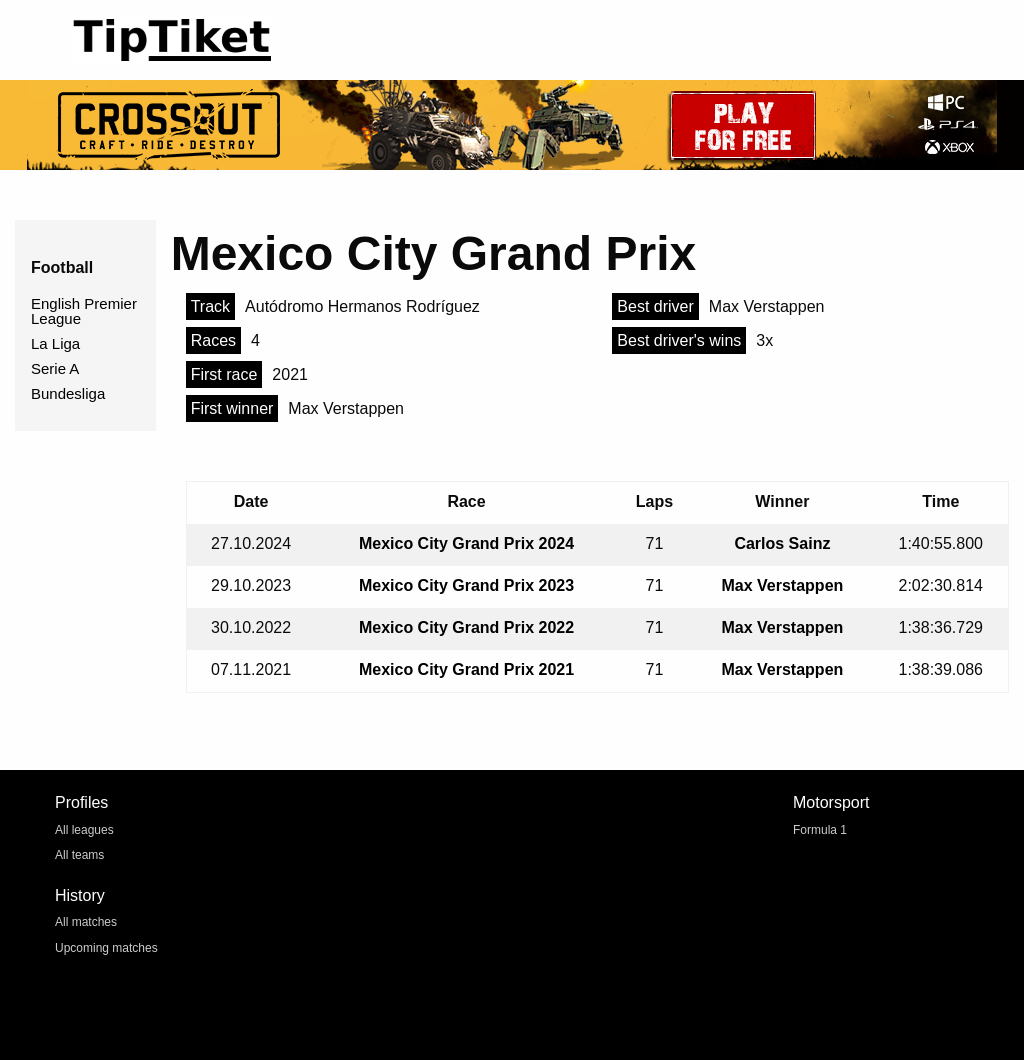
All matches (86, 922)
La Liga (55, 343)
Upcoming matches (106, 948)
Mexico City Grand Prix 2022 (466, 627)
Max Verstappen (782, 585)
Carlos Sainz (782, 543)
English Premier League (84, 311)
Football (62, 267)
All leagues (84, 830)
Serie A (55, 368)
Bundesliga (68, 393)
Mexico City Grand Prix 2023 (466, 585)
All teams (79, 855)
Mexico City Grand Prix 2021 (466, 669)
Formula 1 (820, 830)
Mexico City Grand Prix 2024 (466, 543)
